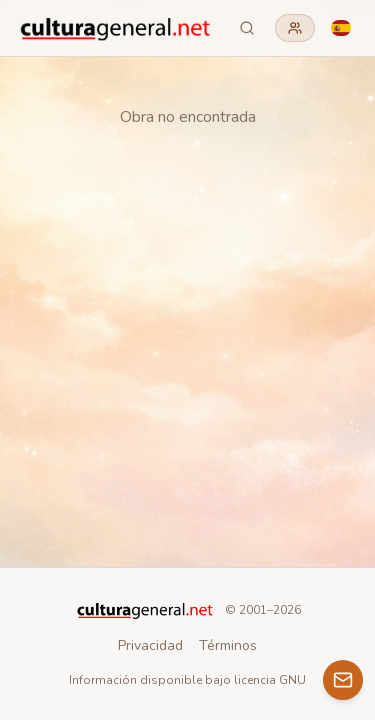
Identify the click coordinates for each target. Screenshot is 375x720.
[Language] (341, 28)
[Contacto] (343, 680)
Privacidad (150, 645)
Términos (228, 645)
